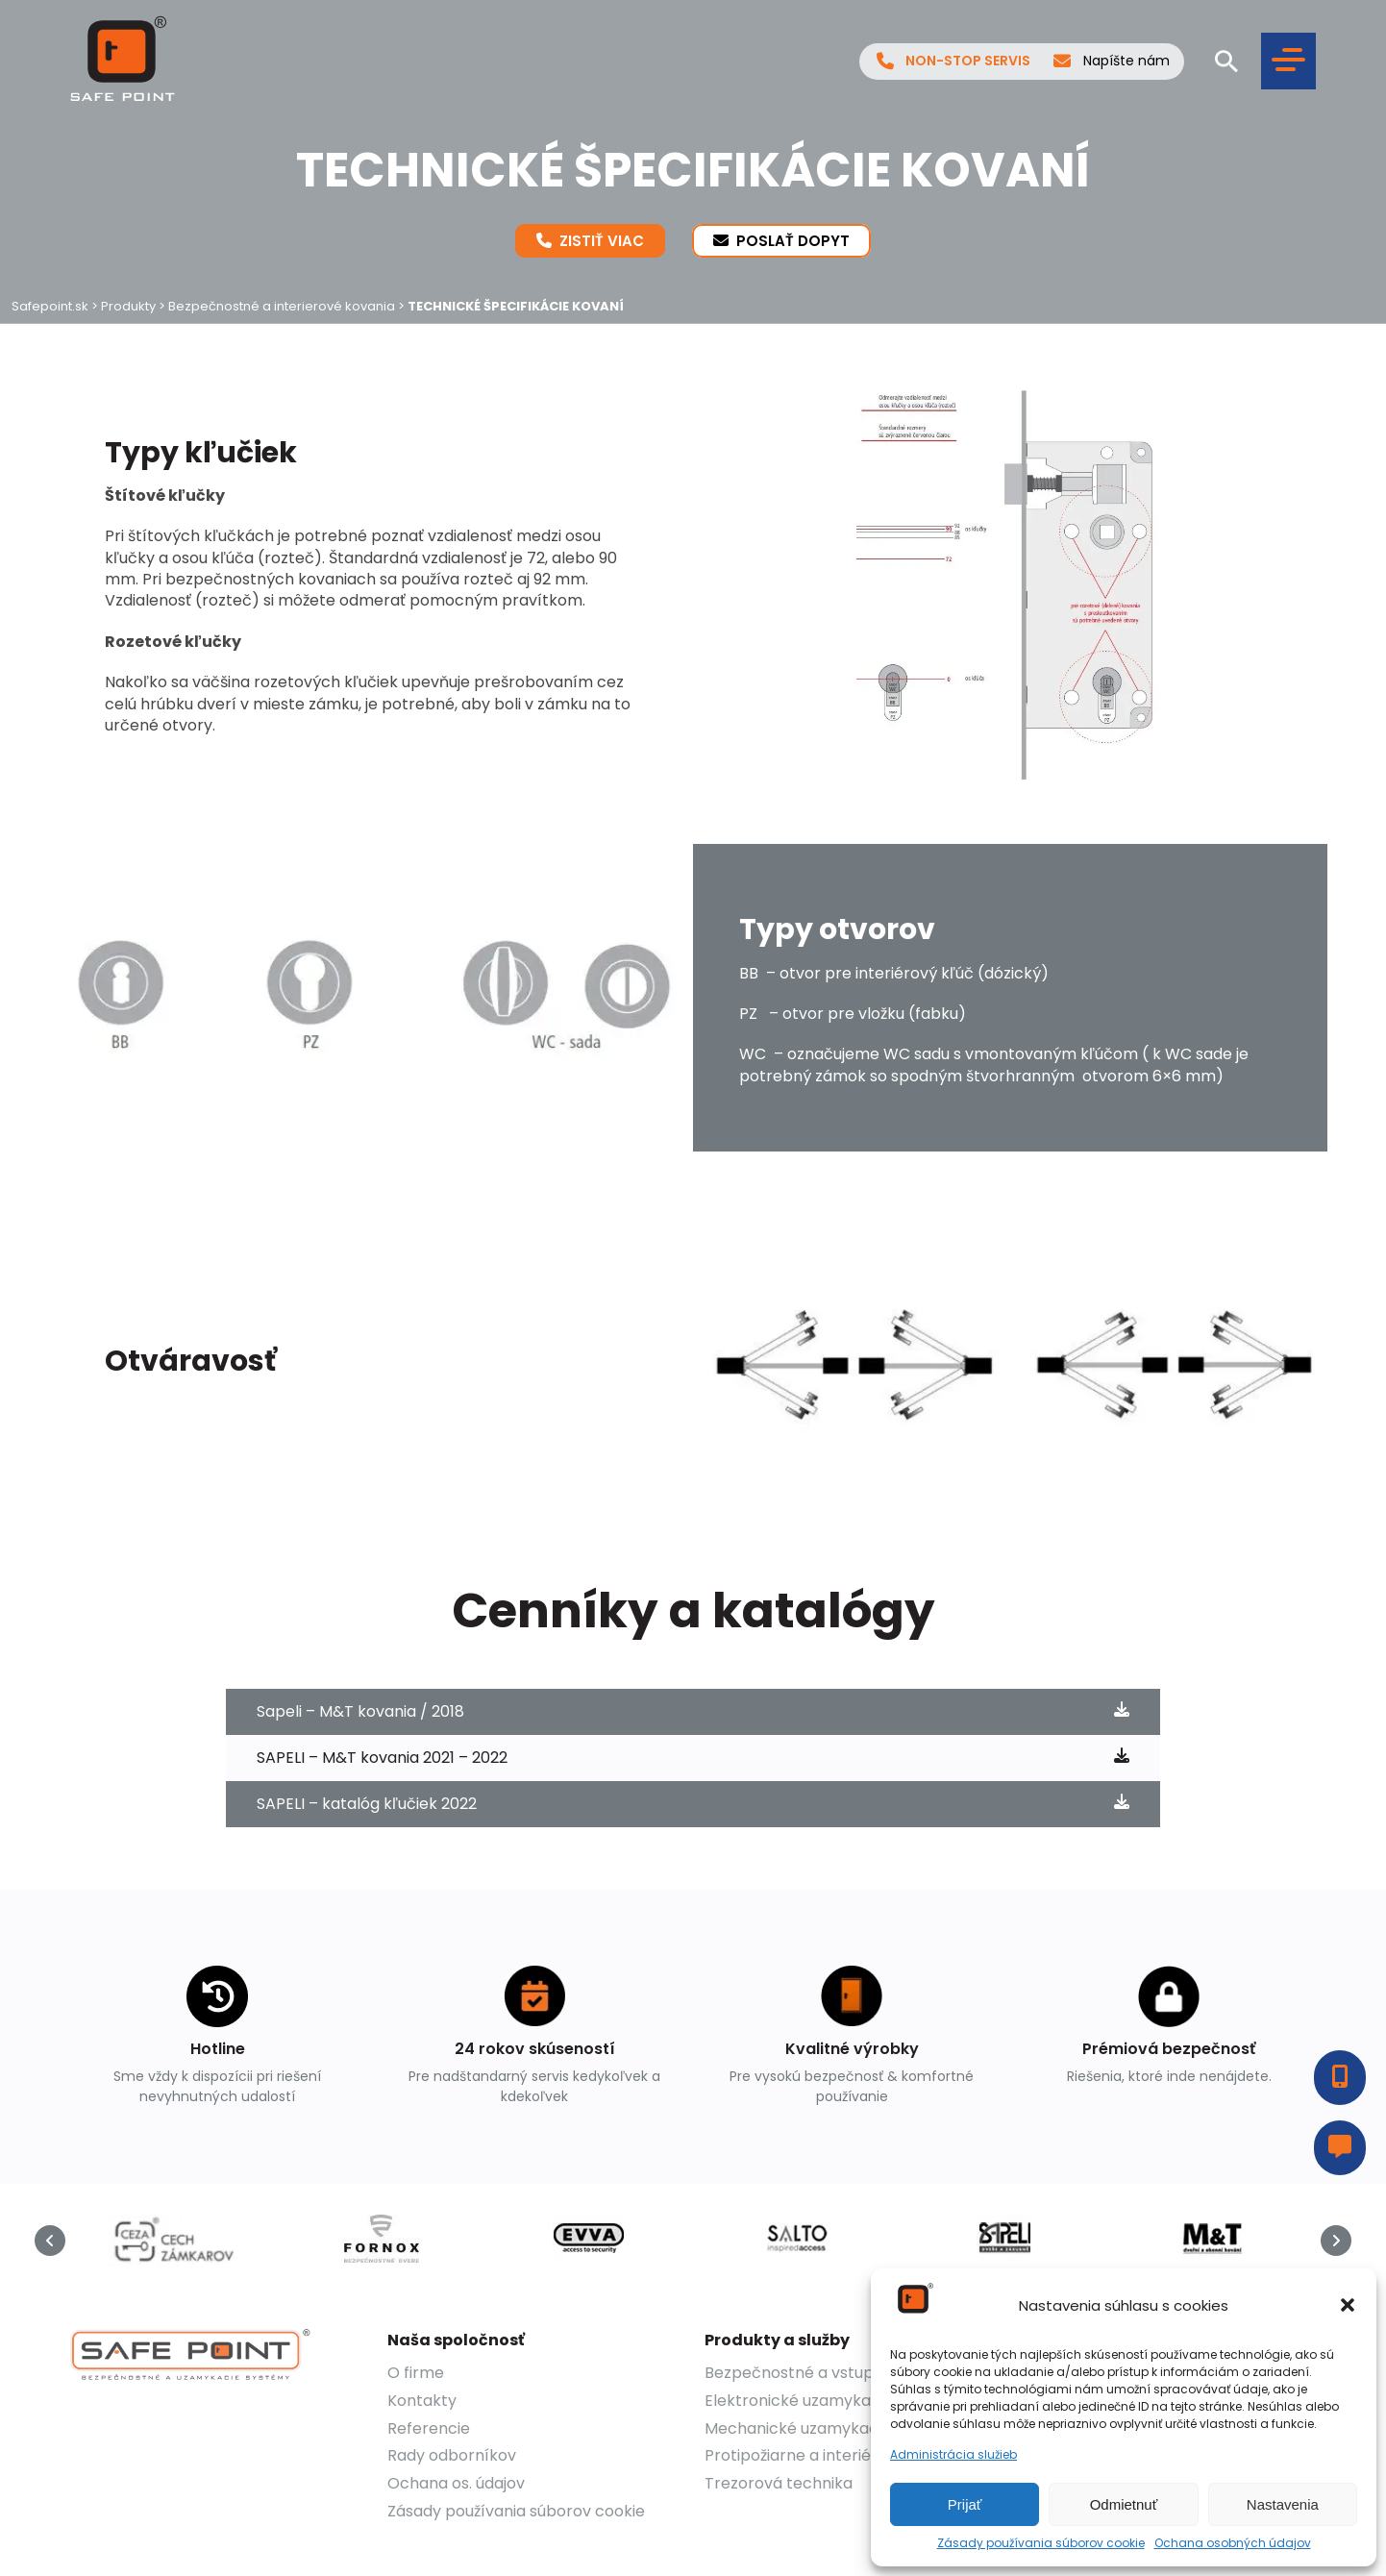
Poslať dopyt (781, 240)
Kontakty (422, 2401)
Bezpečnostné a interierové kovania (281, 306)
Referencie (428, 2428)
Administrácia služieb (953, 2455)
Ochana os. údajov (456, 2483)
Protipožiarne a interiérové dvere (829, 2455)
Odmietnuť (1124, 2504)
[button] (1347, 2305)
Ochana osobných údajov (1232, 2543)
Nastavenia (1283, 2504)
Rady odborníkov (451, 2455)
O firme (415, 2373)
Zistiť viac (590, 240)
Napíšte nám (1111, 61)
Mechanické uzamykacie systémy (832, 2428)
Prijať (965, 2504)
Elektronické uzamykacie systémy (833, 2401)
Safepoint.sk (50, 306)
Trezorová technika (779, 2483)
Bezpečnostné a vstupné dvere (823, 2373)
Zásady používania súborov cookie (1041, 2543)
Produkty (128, 306)
